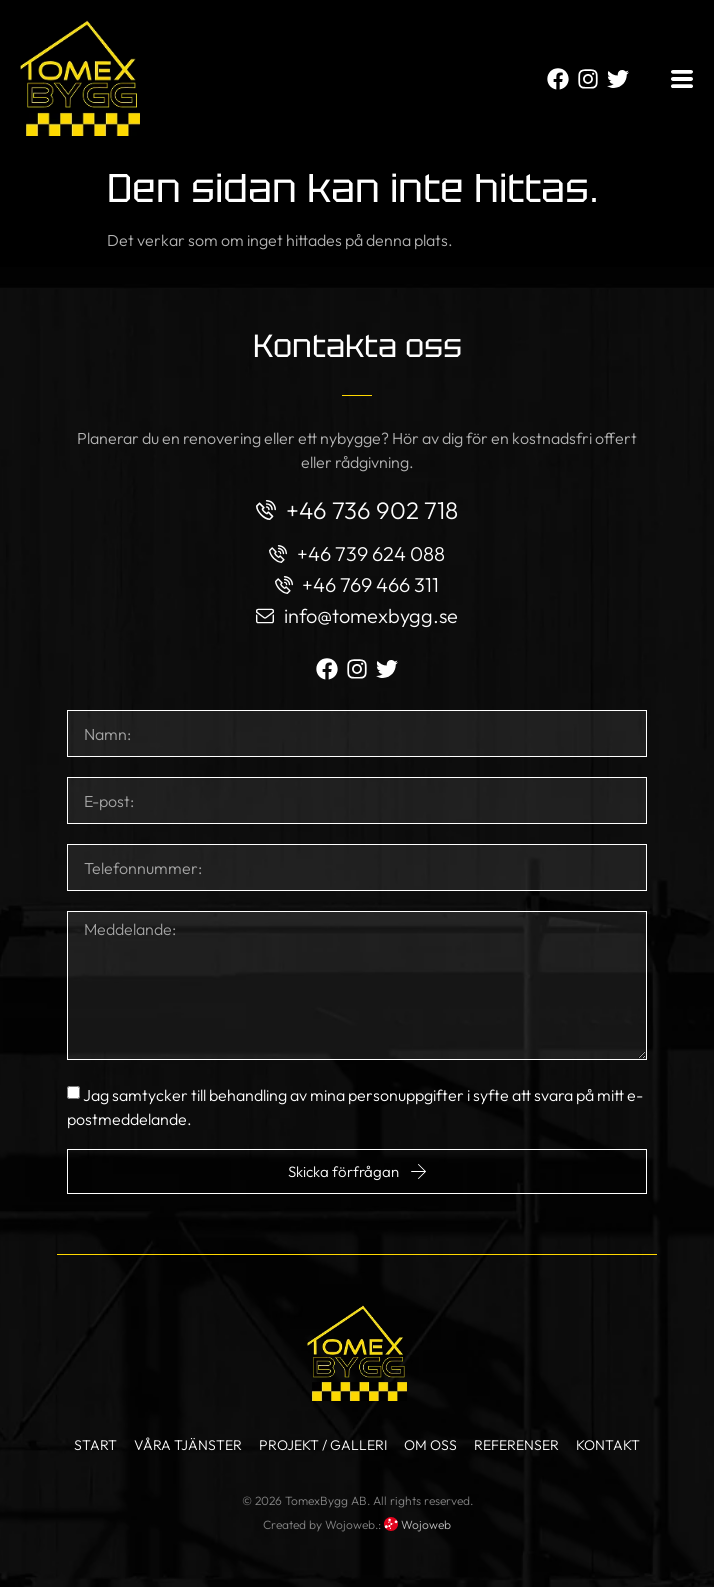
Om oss (430, 1445)
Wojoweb (417, 1524)
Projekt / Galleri (323, 1445)
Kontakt (608, 1445)
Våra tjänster (188, 1445)
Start (95, 1445)
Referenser (516, 1445)
